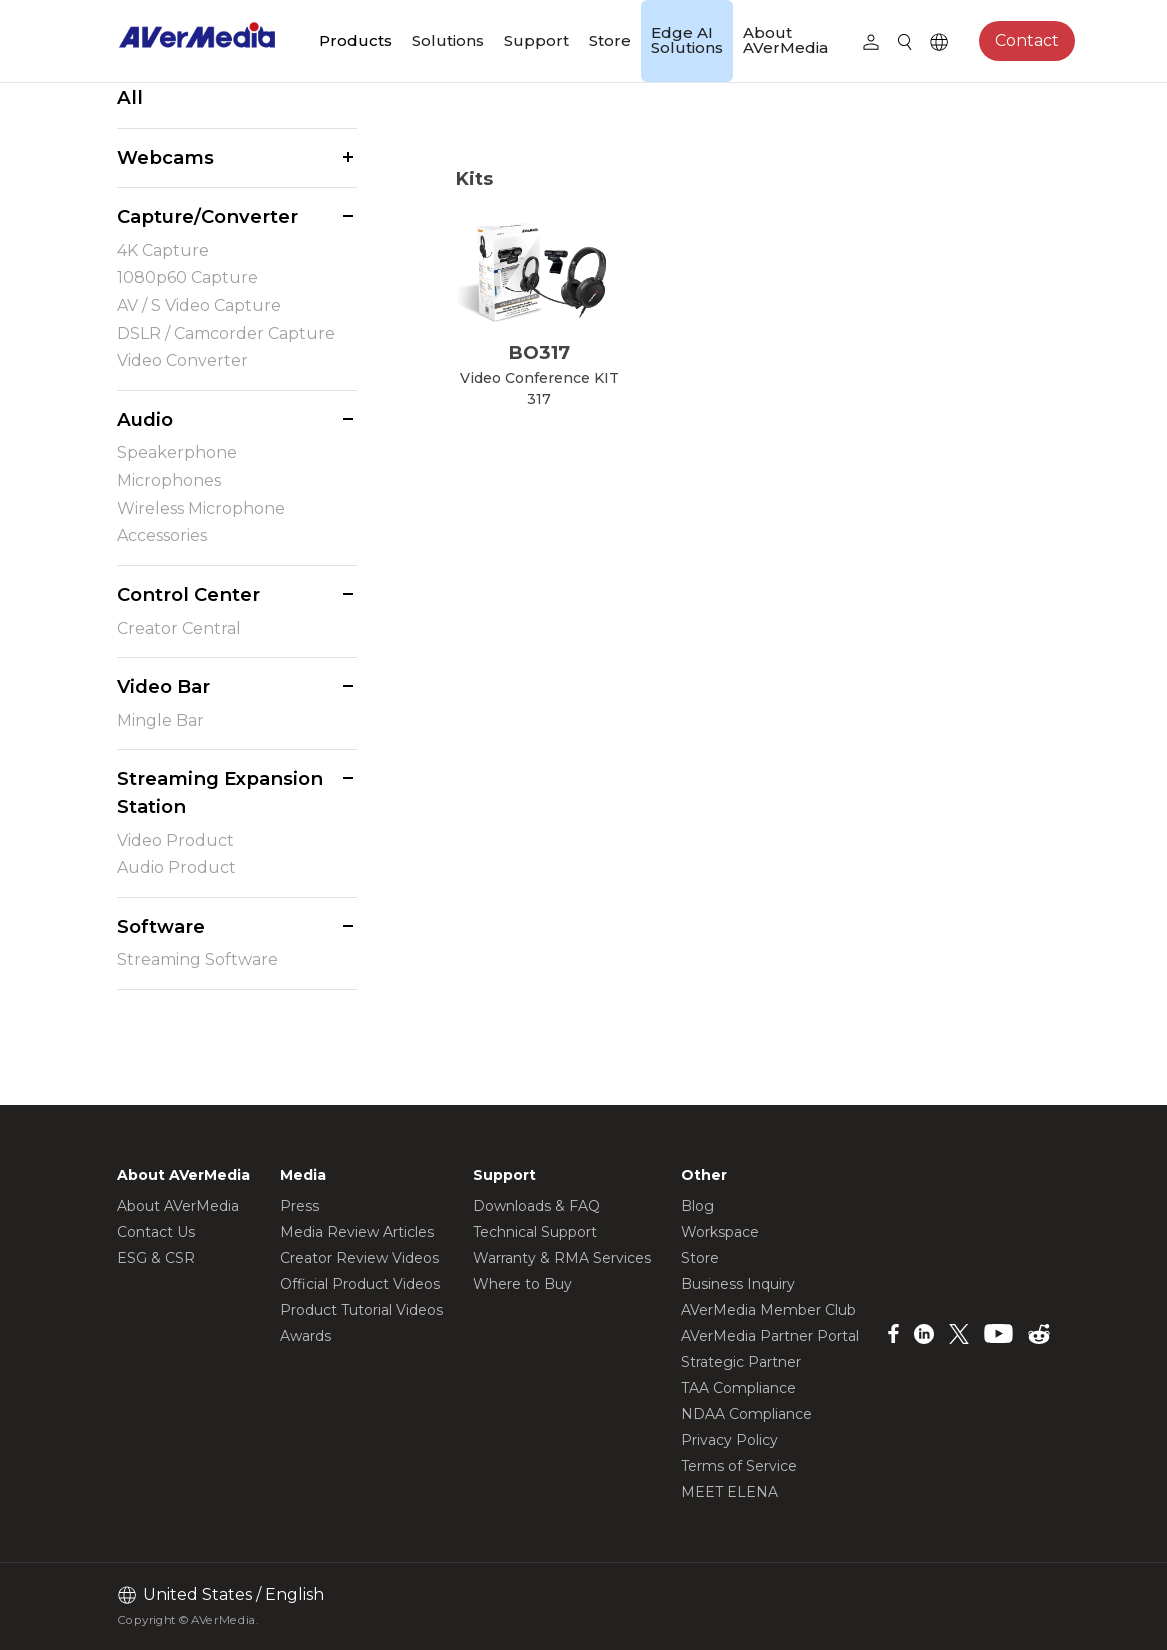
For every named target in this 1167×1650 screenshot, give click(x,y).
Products (355, 40)
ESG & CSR (156, 1258)
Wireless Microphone (201, 508)
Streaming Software (197, 959)
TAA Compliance (738, 1388)
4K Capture (163, 250)
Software (161, 926)
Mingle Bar (160, 720)
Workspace (720, 1232)
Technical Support (535, 1232)
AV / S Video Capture (199, 305)
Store (610, 40)
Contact (1027, 40)
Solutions (448, 40)
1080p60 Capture (187, 277)
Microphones (169, 480)
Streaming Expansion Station (220, 792)
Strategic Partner (741, 1362)
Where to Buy (522, 1284)
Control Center (188, 594)
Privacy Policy (729, 1440)
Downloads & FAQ (536, 1206)
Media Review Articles (357, 1232)
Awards (305, 1336)
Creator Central (179, 628)
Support (536, 40)
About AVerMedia (785, 40)
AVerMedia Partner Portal (770, 1336)
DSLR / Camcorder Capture (226, 333)
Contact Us (156, 1232)
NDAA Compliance (746, 1414)
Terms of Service (739, 1466)
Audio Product (176, 867)
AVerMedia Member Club (768, 1310)
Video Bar (163, 686)
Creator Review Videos (359, 1258)
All (130, 97)
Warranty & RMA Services (562, 1258)
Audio (145, 419)
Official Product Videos (360, 1284)
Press (299, 1206)
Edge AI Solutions (687, 40)
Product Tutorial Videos (361, 1310)
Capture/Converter (207, 216)
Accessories (162, 535)
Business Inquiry (738, 1284)
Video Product (175, 840)
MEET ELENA (729, 1492)
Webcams (165, 157)
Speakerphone (177, 452)
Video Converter (182, 360)
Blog (697, 1206)
